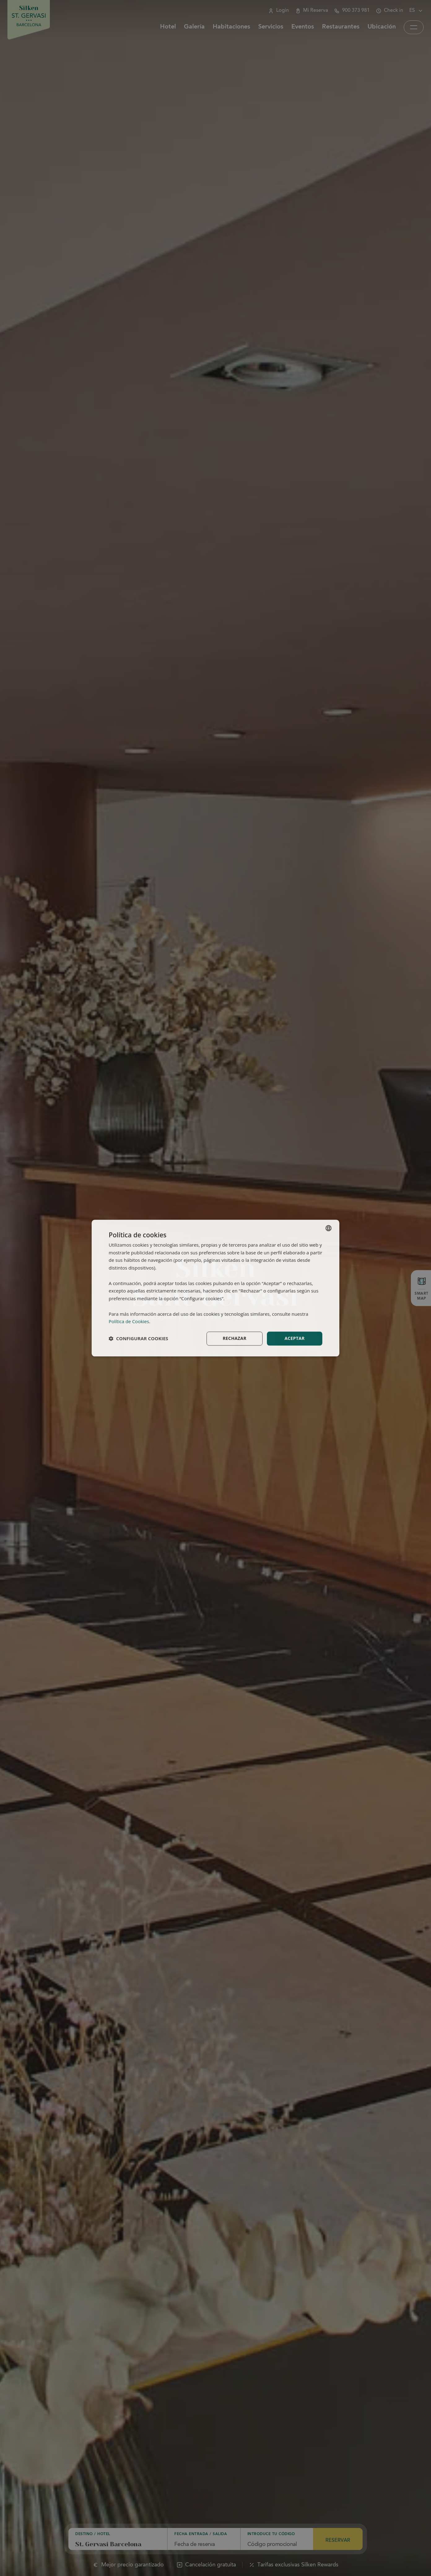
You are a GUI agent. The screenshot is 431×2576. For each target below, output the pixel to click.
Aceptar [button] (295, 1338)
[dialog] (215, 1288)
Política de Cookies (129, 1322)
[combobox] (328, 1228)
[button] (138, 1338)
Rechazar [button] (234, 1338)
